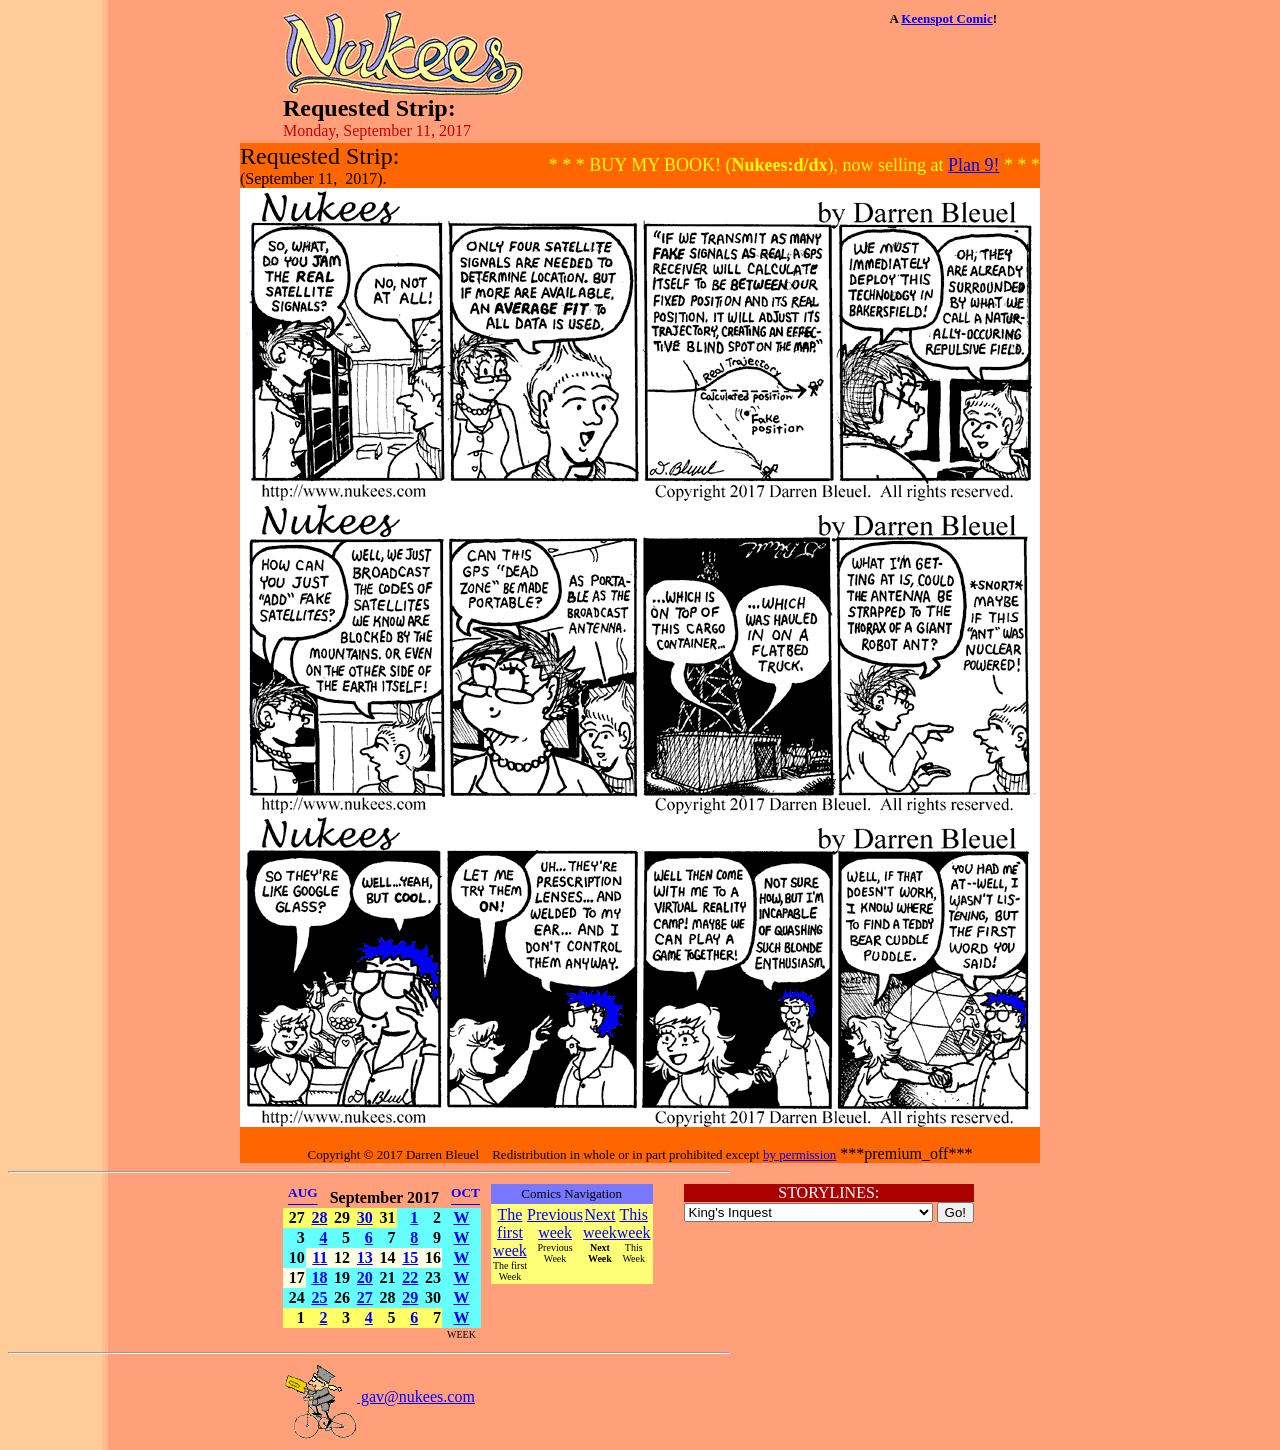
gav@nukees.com (379, 1396)
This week (634, 1223)
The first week (510, 1232)
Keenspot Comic (946, 18)
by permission (799, 1154)
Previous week (555, 1223)
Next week (600, 1223)
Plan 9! (974, 165)
